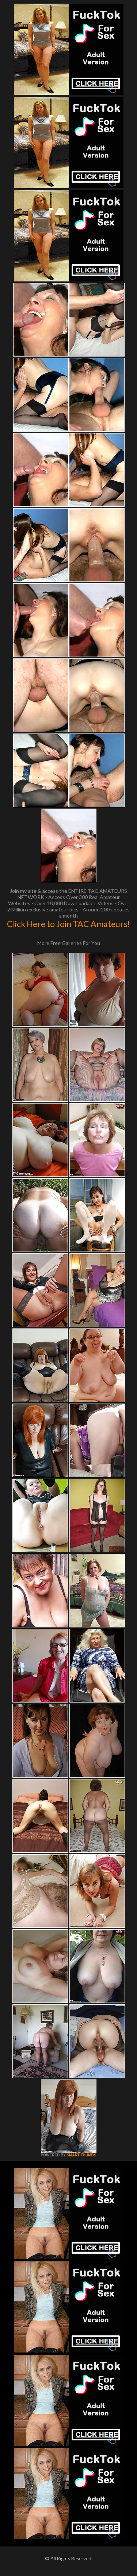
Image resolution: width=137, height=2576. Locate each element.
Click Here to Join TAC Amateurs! (68, 924)
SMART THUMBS (81, 2155)
